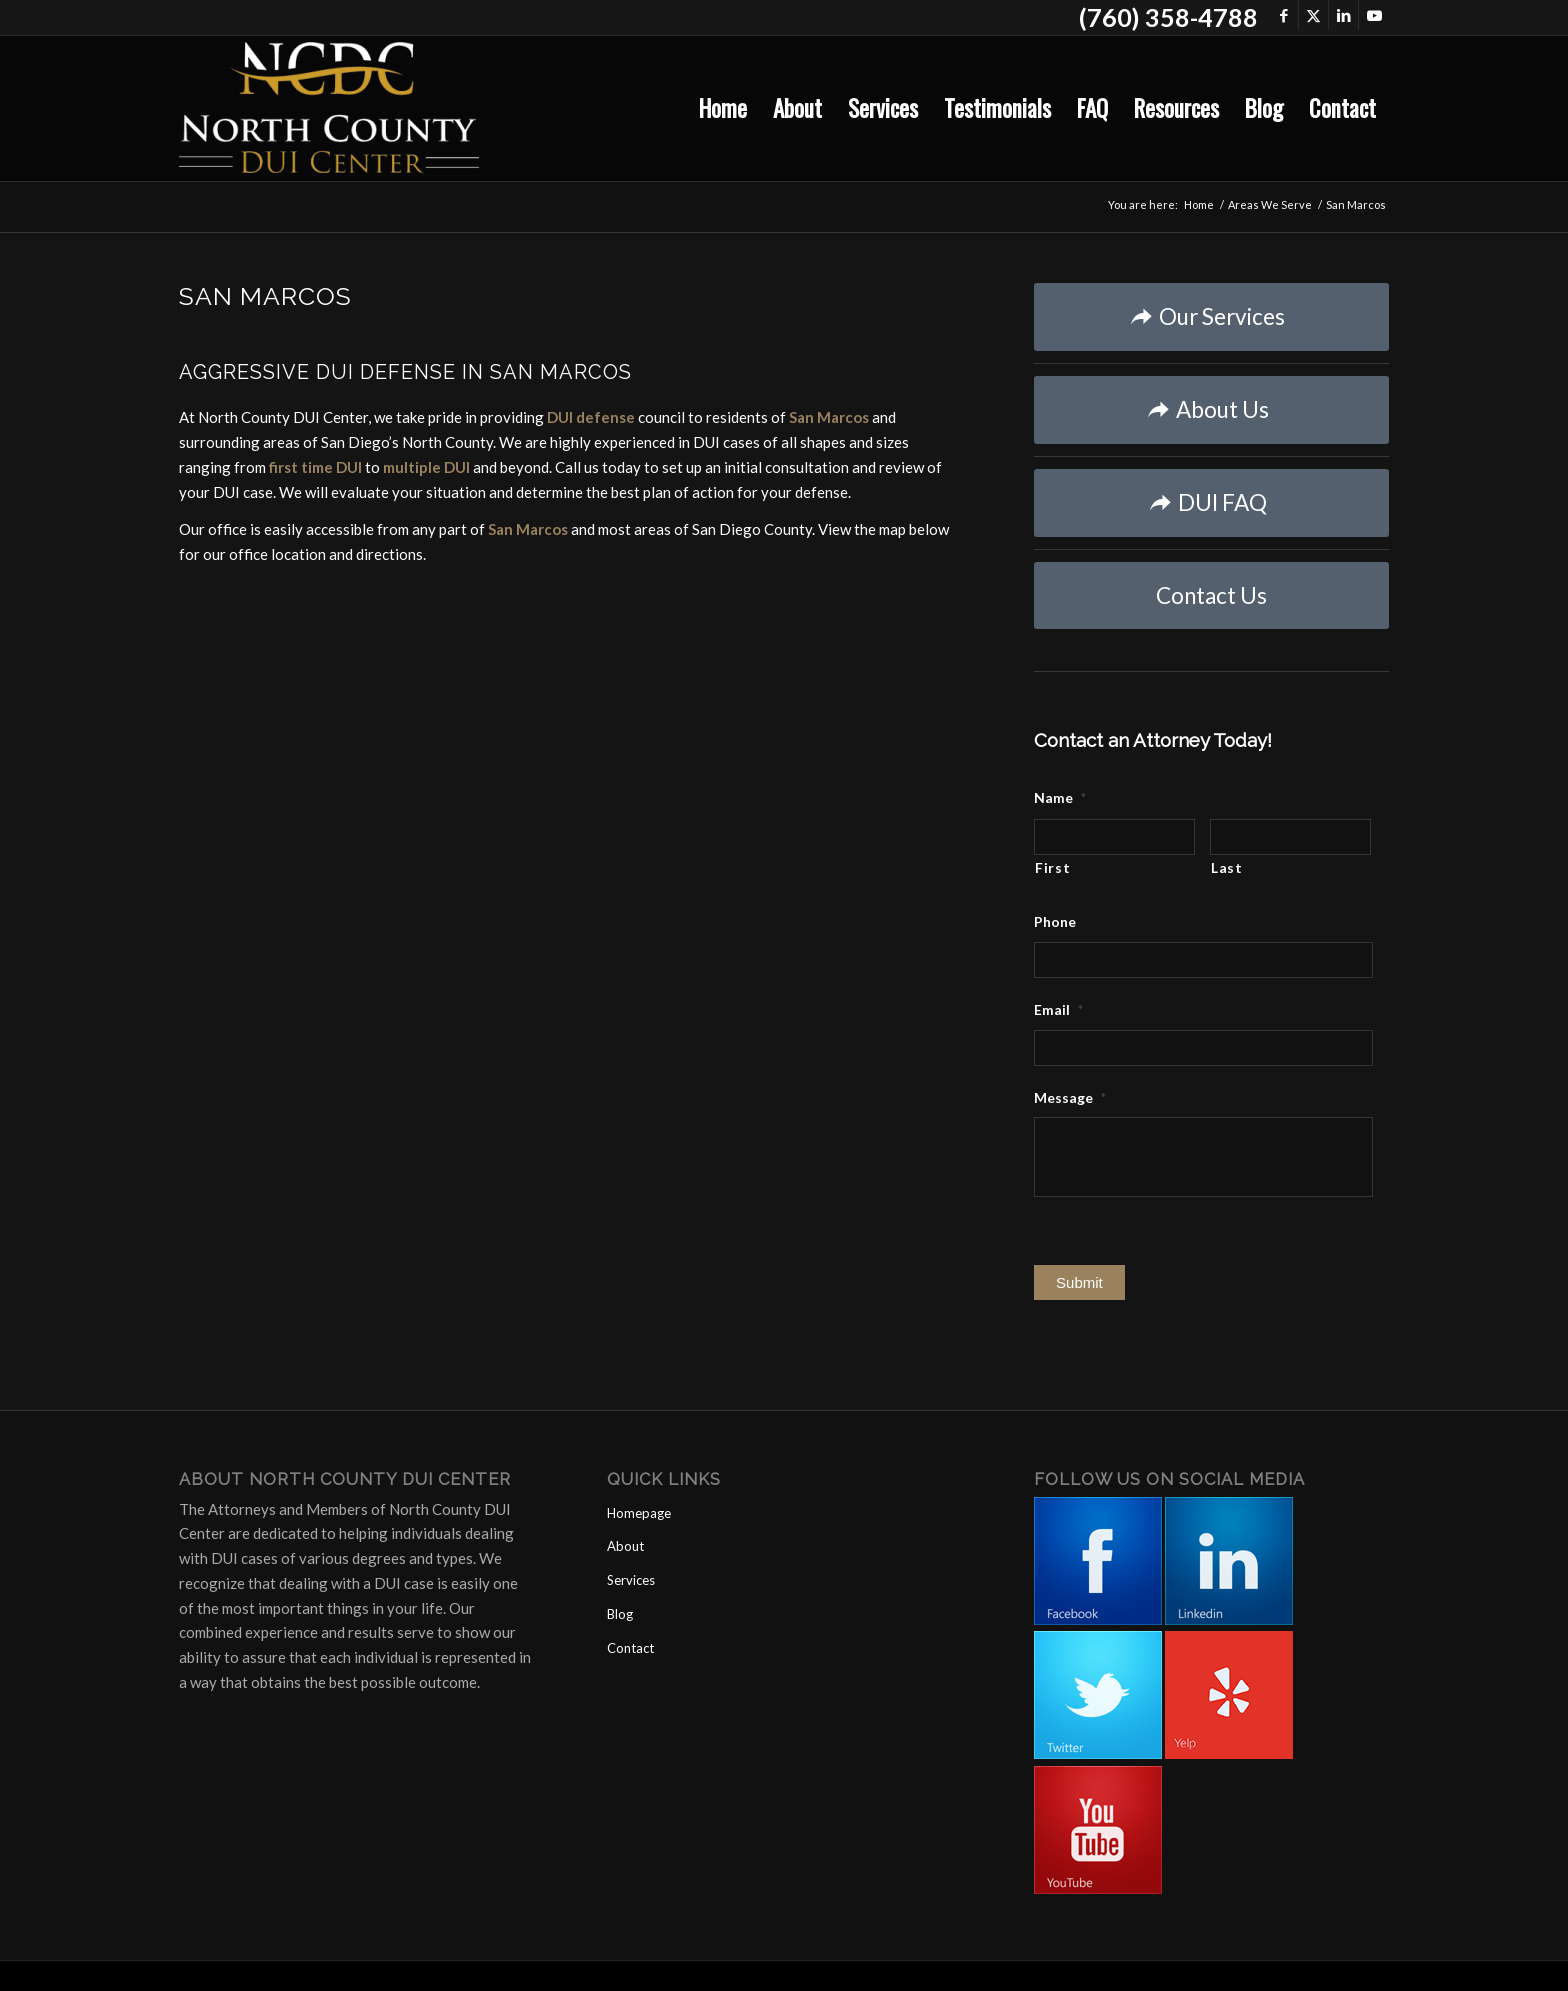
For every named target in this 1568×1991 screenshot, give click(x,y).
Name (1060, 797)
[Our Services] (1211, 317)
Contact (630, 1648)
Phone (1055, 921)
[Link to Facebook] (1283, 15)
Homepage (639, 1513)
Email (1058, 1009)
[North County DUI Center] (329, 108)
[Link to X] (1313, 15)
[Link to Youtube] (1374, 15)
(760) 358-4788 (1168, 17)
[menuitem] (723, 108)
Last (1227, 867)
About (625, 1546)
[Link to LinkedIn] (1343, 15)
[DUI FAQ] (1211, 503)
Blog (620, 1614)
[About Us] (1211, 410)
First (1052, 867)
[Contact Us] (1211, 595)
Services (631, 1580)
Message (1070, 1097)
